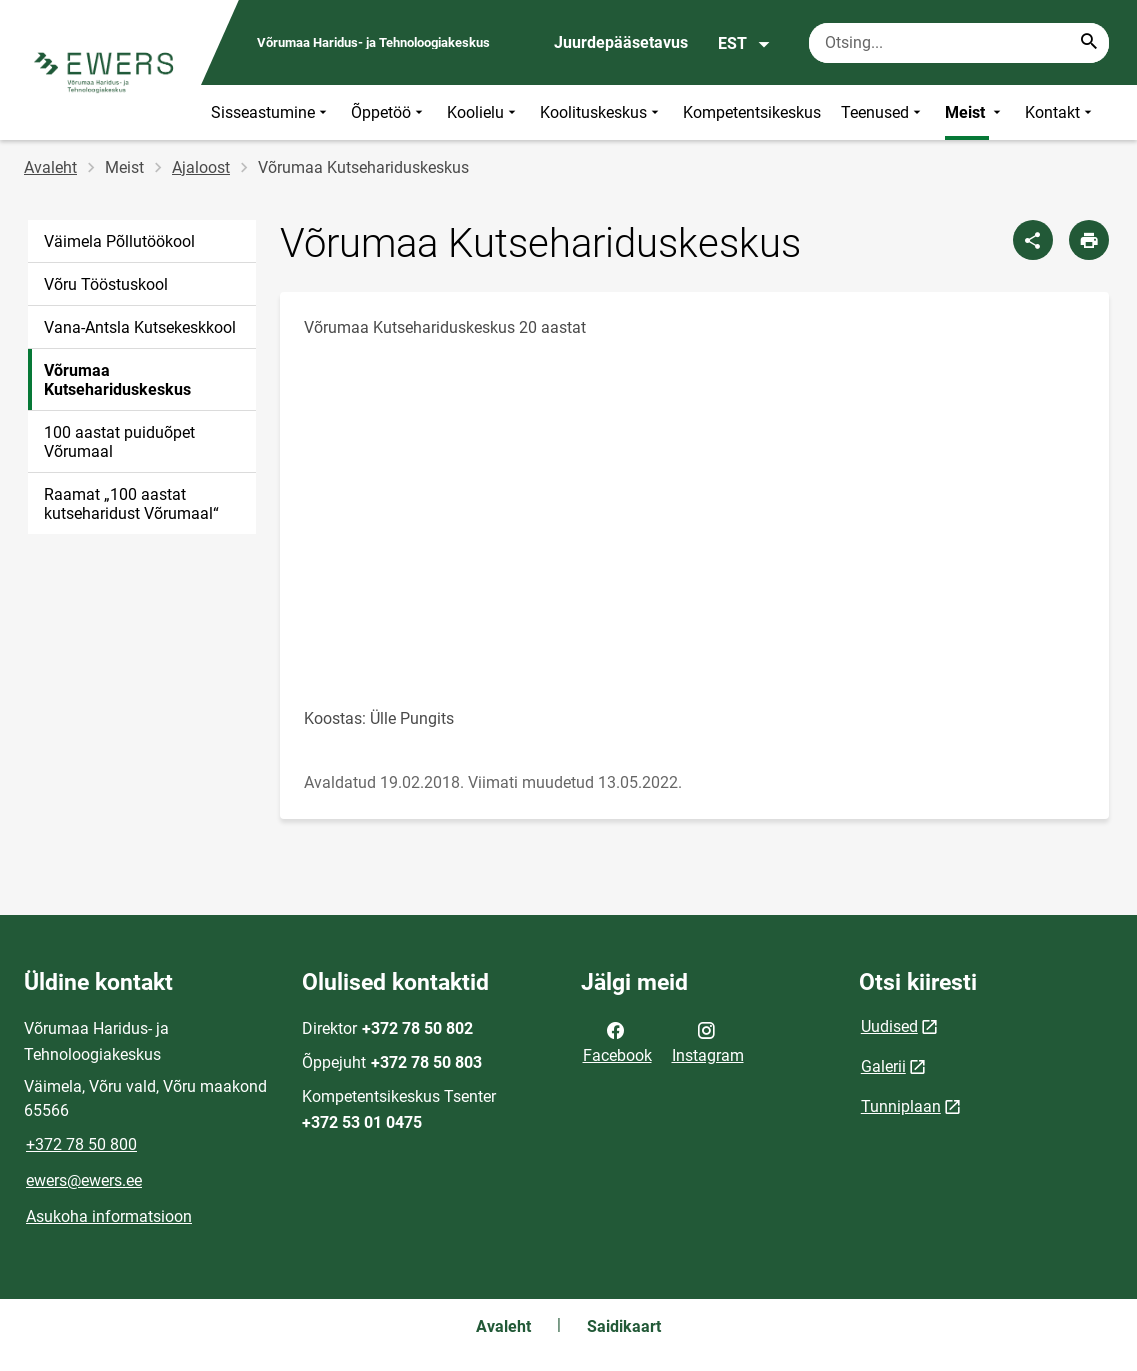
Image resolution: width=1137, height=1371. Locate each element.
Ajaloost (201, 167)
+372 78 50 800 (81, 1144)
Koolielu (483, 112)
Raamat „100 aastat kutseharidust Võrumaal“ (131, 504)
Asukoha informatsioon (109, 1216)
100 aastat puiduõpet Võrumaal (119, 442)
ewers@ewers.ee (84, 1180)
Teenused (883, 112)
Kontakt (1060, 112)
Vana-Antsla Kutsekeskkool (140, 327)
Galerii (883, 1066)
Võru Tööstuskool (106, 284)
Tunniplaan (901, 1106)
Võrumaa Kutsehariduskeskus (117, 380)
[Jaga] (1033, 240)
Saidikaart (624, 1326)
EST (744, 44)
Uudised (889, 1026)
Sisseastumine (271, 112)
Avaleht (50, 167)
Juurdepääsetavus (621, 42)
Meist (975, 112)
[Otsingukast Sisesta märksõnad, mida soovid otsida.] (959, 43)
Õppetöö (389, 112)
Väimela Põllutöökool (119, 241)
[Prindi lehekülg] (1089, 240)
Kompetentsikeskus (752, 112)
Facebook (617, 1041)
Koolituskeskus (601, 112)
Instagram (708, 1041)
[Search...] (1089, 43)
